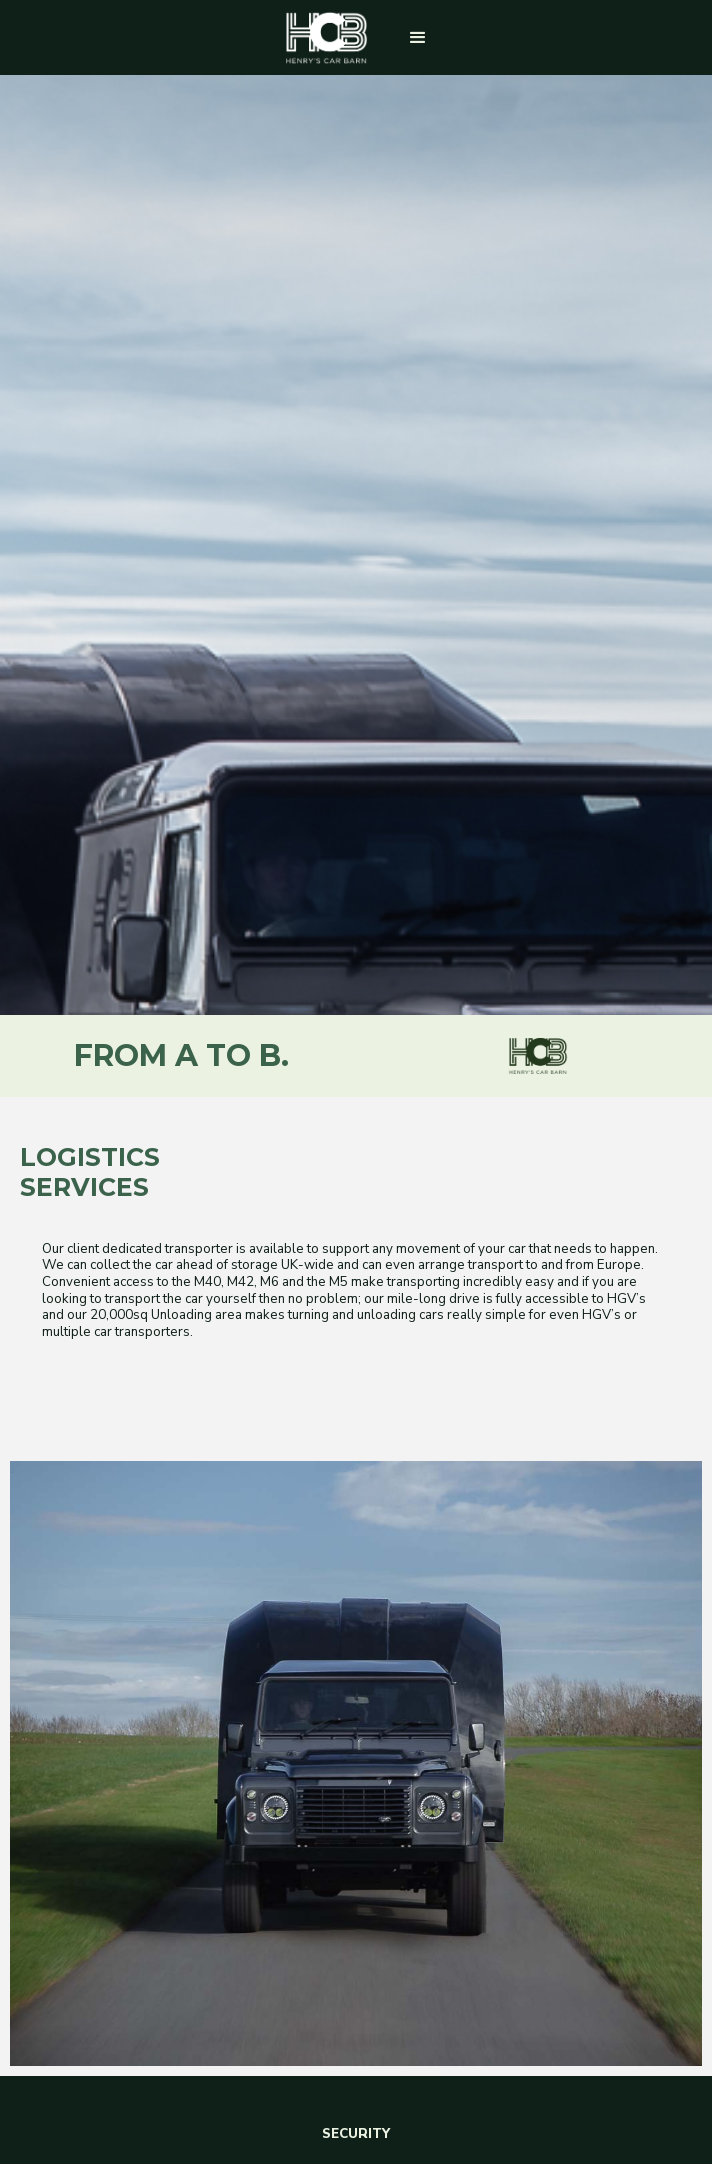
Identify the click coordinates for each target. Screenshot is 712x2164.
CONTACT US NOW (356, 1996)
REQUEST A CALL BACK (356, 1774)
